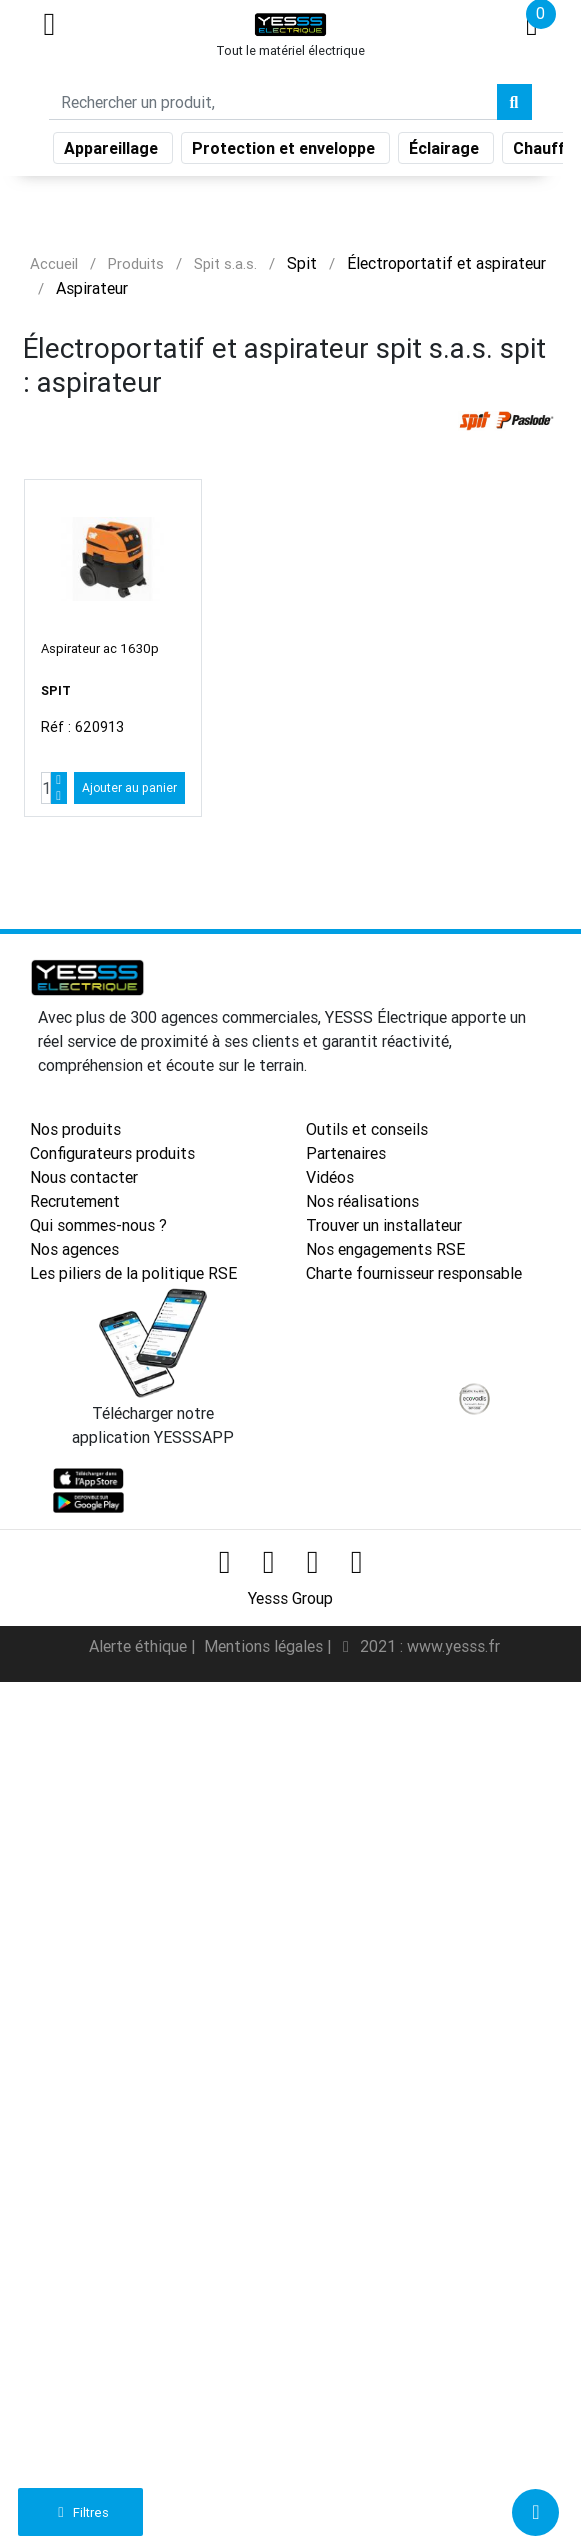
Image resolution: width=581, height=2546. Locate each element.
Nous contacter (84, 1177)
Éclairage (446, 148)
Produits (136, 263)
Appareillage (113, 148)
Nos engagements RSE (385, 1249)
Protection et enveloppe (285, 148)
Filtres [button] (80, 2512)
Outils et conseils (367, 1129)
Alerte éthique (140, 1646)
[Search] (273, 102)
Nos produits (75, 1129)
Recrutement (75, 1201)
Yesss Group (290, 1598)
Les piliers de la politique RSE (133, 1273)
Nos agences (74, 1249)
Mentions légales (265, 1646)
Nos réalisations (362, 1201)
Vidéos (330, 1177)
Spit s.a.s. (225, 263)
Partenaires (346, 1153)
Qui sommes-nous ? (98, 1225)
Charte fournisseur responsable (414, 1273)
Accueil (54, 263)
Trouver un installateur (384, 1225)
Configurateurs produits (112, 1153)
